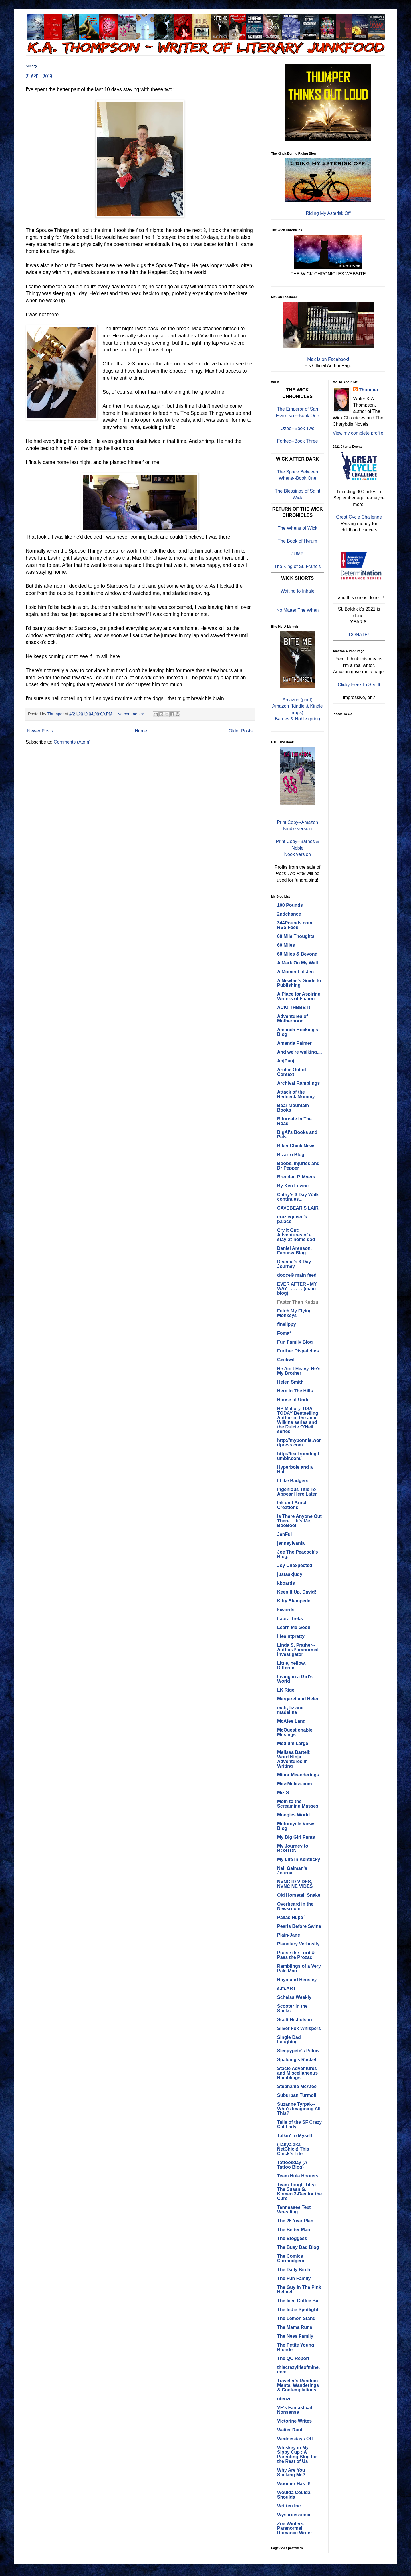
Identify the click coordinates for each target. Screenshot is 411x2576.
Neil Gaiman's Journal (292, 1870)
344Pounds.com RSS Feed (294, 925)
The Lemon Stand (296, 2318)
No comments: (131, 714)
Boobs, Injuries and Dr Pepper (298, 1165)
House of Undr (293, 1399)
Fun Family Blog (295, 1342)
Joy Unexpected (294, 1565)
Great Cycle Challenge (359, 517)
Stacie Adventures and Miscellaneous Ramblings (297, 2073)
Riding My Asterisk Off (328, 213)
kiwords (285, 1609)
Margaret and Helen (298, 1698)
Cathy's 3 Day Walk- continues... (298, 1197)
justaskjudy (289, 1574)
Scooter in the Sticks (292, 2008)
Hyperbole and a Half (295, 1469)
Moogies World (293, 1814)
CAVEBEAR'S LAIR (298, 1208)
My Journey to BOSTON (292, 1848)
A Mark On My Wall (297, 962)
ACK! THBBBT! (293, 1007)
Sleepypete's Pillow (298, 2050)
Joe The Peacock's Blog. (297, 1554)
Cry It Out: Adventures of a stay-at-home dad (296, 1235)
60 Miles (286, 945)
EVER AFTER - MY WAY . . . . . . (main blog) (297, 1289)
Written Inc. (289, 2505)
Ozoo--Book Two (298, 428)
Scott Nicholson (294, 2019)
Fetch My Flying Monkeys (294, 1313)
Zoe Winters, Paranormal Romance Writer (294, 2528)
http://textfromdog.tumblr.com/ (298, 1456)
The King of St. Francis (297, 566)
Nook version (297, 854)
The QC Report (293, 2358)
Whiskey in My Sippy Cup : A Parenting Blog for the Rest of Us (297, 2454)
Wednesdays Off (295, 2438)
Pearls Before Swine (299, 1926)
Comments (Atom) (72, 742)
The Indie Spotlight (297, 2309)
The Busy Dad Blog (298, 2247)
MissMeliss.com (294, 1783)
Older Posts (241, 730)
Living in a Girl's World (295, 1679)
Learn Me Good (293, 1627)
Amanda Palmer (294, 1043)
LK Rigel (286, 1690)
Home (141, 730)
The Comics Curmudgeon (291, 2258)
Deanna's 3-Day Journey (294, 1264)
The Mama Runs (294, 2327)
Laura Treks (290, 1618)
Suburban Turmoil (296, 2095)
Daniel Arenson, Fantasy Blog (294, 1250)
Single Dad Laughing (289, 2039)
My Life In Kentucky (298, 1859)
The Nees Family (295, 2336)
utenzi (283, 2398)
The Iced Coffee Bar (298, 2300)
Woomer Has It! (294, 2483)
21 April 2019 (39, 76)
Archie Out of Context (291, 1072)
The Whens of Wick (297, 528)
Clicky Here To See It (359, 684)
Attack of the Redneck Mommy (296, 1094)
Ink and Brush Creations (292, 1505)
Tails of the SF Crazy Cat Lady (299, 2124)
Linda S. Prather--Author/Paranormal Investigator (298, 1650)
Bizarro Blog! (291, 1154)
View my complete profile (358, 433)
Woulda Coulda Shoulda (293, 2494)
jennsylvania (291, 1543)
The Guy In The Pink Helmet (299, 2289)
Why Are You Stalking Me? (291, 2472)
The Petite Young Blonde (295, 2347)
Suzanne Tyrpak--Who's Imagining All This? (299, 2109)
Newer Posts (40, 730)
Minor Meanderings (298, 1774)
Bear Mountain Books (293, 1107)
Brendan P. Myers (296, 1176)
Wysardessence (294, 2514)
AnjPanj (285, 1060)
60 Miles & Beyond (297, 954)
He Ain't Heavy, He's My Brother (299, 1371)
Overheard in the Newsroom (295, 1906)
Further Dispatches (298, 1350)
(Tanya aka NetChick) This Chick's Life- (293, 2149)
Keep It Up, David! (296, 1592)
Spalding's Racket (296, 2059)
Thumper (368, 389)
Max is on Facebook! (328, 359)
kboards (286, 1583)
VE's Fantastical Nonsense (294, 2410)
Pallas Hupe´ (291, 1917)
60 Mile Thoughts (296, 936)
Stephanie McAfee (297, 2086)
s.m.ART (286, 1988)
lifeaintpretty (291, 1636)
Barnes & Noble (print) (297, 718)
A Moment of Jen (295, 971)
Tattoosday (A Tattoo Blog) (292, 2164)
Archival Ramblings (298, 1083)
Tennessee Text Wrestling (294, 2209)
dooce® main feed (297, 1275)
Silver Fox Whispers (299, 2028)
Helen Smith (290, 1382)
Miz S (283, 1792)
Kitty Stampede (293, 1600)
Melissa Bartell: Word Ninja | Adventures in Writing (294, 1759)
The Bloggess (292, 2238)
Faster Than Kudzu (297, 1302)
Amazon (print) (298, 699)
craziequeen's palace (292, 1219)
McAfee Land (291, 1721)
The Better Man (293, 2229)
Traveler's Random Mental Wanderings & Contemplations (298, 2385)
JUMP (297, 553)
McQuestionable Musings (295, 1732)
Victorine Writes (294, 2421)
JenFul (284, 1534)
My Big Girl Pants (296, 1837)
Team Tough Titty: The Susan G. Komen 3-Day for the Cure (299, 2191)
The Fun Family (294, 2278)
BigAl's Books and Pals (297, 1134)
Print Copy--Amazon (297, 822)
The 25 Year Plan (295, 2220)
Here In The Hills (295, 1390)
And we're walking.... (299, 1052)
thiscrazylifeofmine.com (298, 2369)
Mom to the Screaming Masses (297, 1803)
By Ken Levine (293, 1185)
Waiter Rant (289, 2429)
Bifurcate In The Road (294, 1121)
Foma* (284, 1333)
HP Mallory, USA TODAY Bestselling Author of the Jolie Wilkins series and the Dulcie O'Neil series (297, 1420)
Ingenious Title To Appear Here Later (297, 1491)
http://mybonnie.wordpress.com (299, 1442)
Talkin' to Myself (294, 2135)
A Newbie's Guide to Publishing (299, 983)
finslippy (286, 1324)
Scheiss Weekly (294, 1997)
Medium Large (292, 1743)
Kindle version (297, 828)
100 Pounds (290, 905)
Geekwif (286, 1359)
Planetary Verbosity (298, 1943)
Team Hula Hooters (298, 2175)
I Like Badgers (292, 1480)
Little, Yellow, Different (291, 1665)
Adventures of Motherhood (292, 1018)
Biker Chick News (296, 1145)
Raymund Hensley (297, 1979)
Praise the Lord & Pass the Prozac (296, 1955)
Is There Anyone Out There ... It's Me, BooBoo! (299, 1521)
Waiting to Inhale (298, 591)
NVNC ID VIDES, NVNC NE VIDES (295, 1884)
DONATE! (359, 634)
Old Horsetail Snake (298, 1895)
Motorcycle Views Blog (296, 1826)
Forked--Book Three (297, 441)
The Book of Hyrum (297, 541)
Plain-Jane (288, 1935)
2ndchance (289, 914)
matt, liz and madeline (290, 1710)
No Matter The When (297, 610)
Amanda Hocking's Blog (297, 1032)
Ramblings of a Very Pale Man (299, 1968)
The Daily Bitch (293, 2269)
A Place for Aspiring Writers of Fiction (299, 996)
